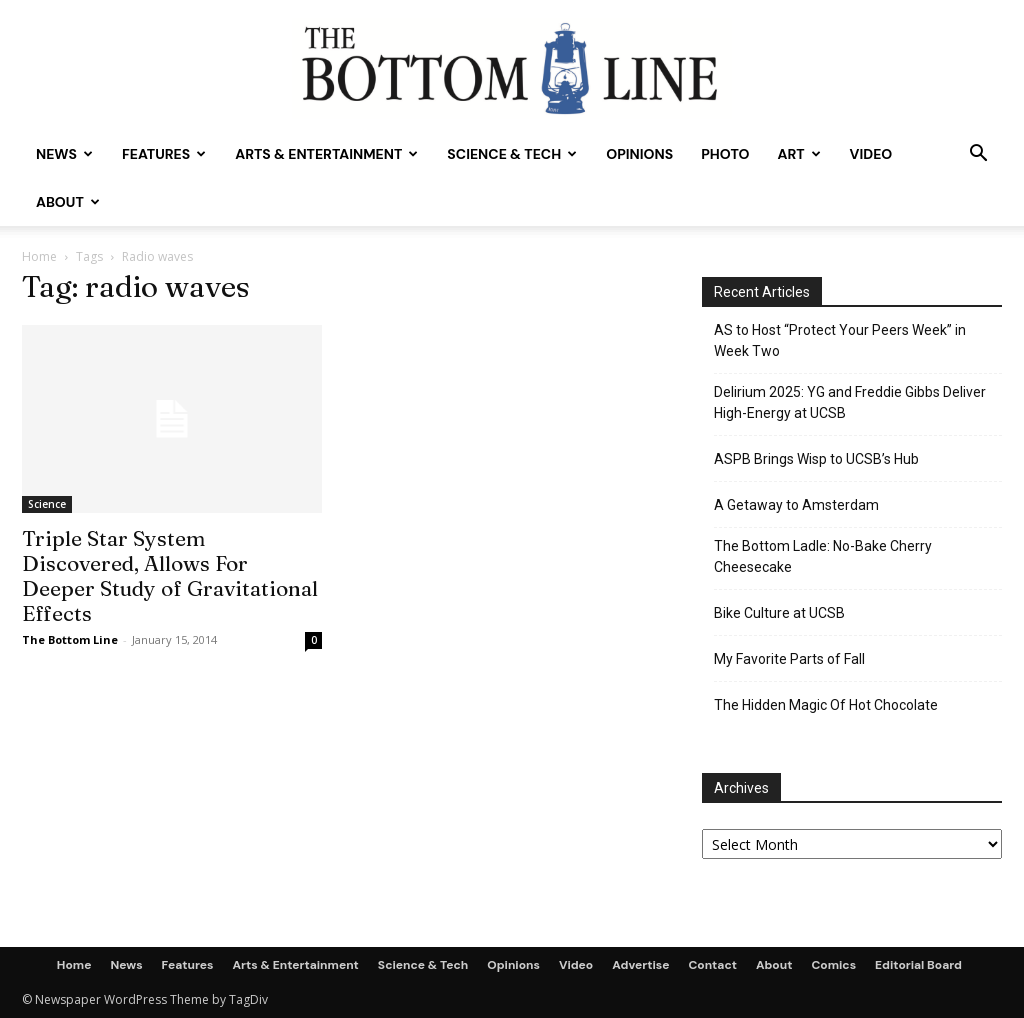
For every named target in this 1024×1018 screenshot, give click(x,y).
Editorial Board (918, 965)
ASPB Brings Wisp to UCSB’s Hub (816, 459)
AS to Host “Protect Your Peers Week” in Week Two (840, 340)
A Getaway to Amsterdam (796, 505)
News (64, 154)
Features (164, 154)
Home (39, 256)
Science (47, 504)
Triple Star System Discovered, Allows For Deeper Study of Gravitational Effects (170, 575)
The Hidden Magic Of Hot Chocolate (826, 705)
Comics (833, 965)
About (68, 202)
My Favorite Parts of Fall (789, 659)
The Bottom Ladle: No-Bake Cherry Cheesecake (823, 556)
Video (871, 154)
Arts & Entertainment (326, 154)
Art (798, 154)
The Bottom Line (70, 639)
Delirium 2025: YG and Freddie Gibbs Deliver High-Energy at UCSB (850, 402)
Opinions (639, 154)
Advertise (640, 965)
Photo (725, 154)
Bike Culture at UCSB (779, 613)
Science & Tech (512, 154)
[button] (978, 155)
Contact (712, 965)
